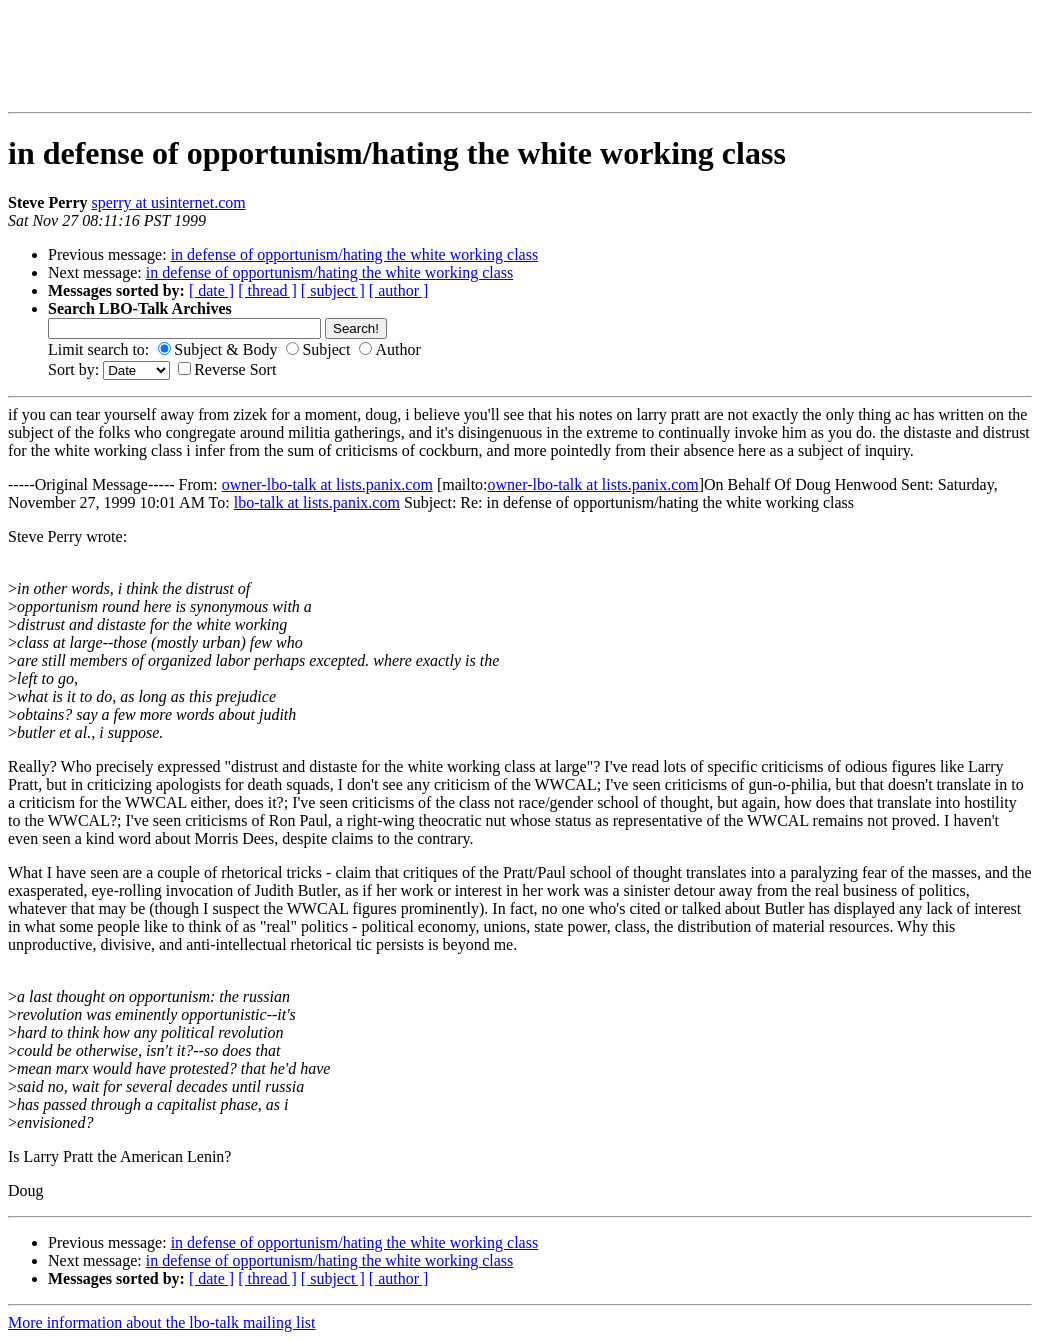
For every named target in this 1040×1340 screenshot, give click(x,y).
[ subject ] (333, 290)
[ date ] (211, 290)
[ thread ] (267, 290)
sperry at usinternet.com (169, 202)
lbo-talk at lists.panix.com (317, 502)
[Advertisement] (154, 56)
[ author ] (399, 290)
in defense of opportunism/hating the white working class (354, 254)
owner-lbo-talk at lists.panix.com (327, 484)
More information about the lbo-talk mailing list (162, 1322)
